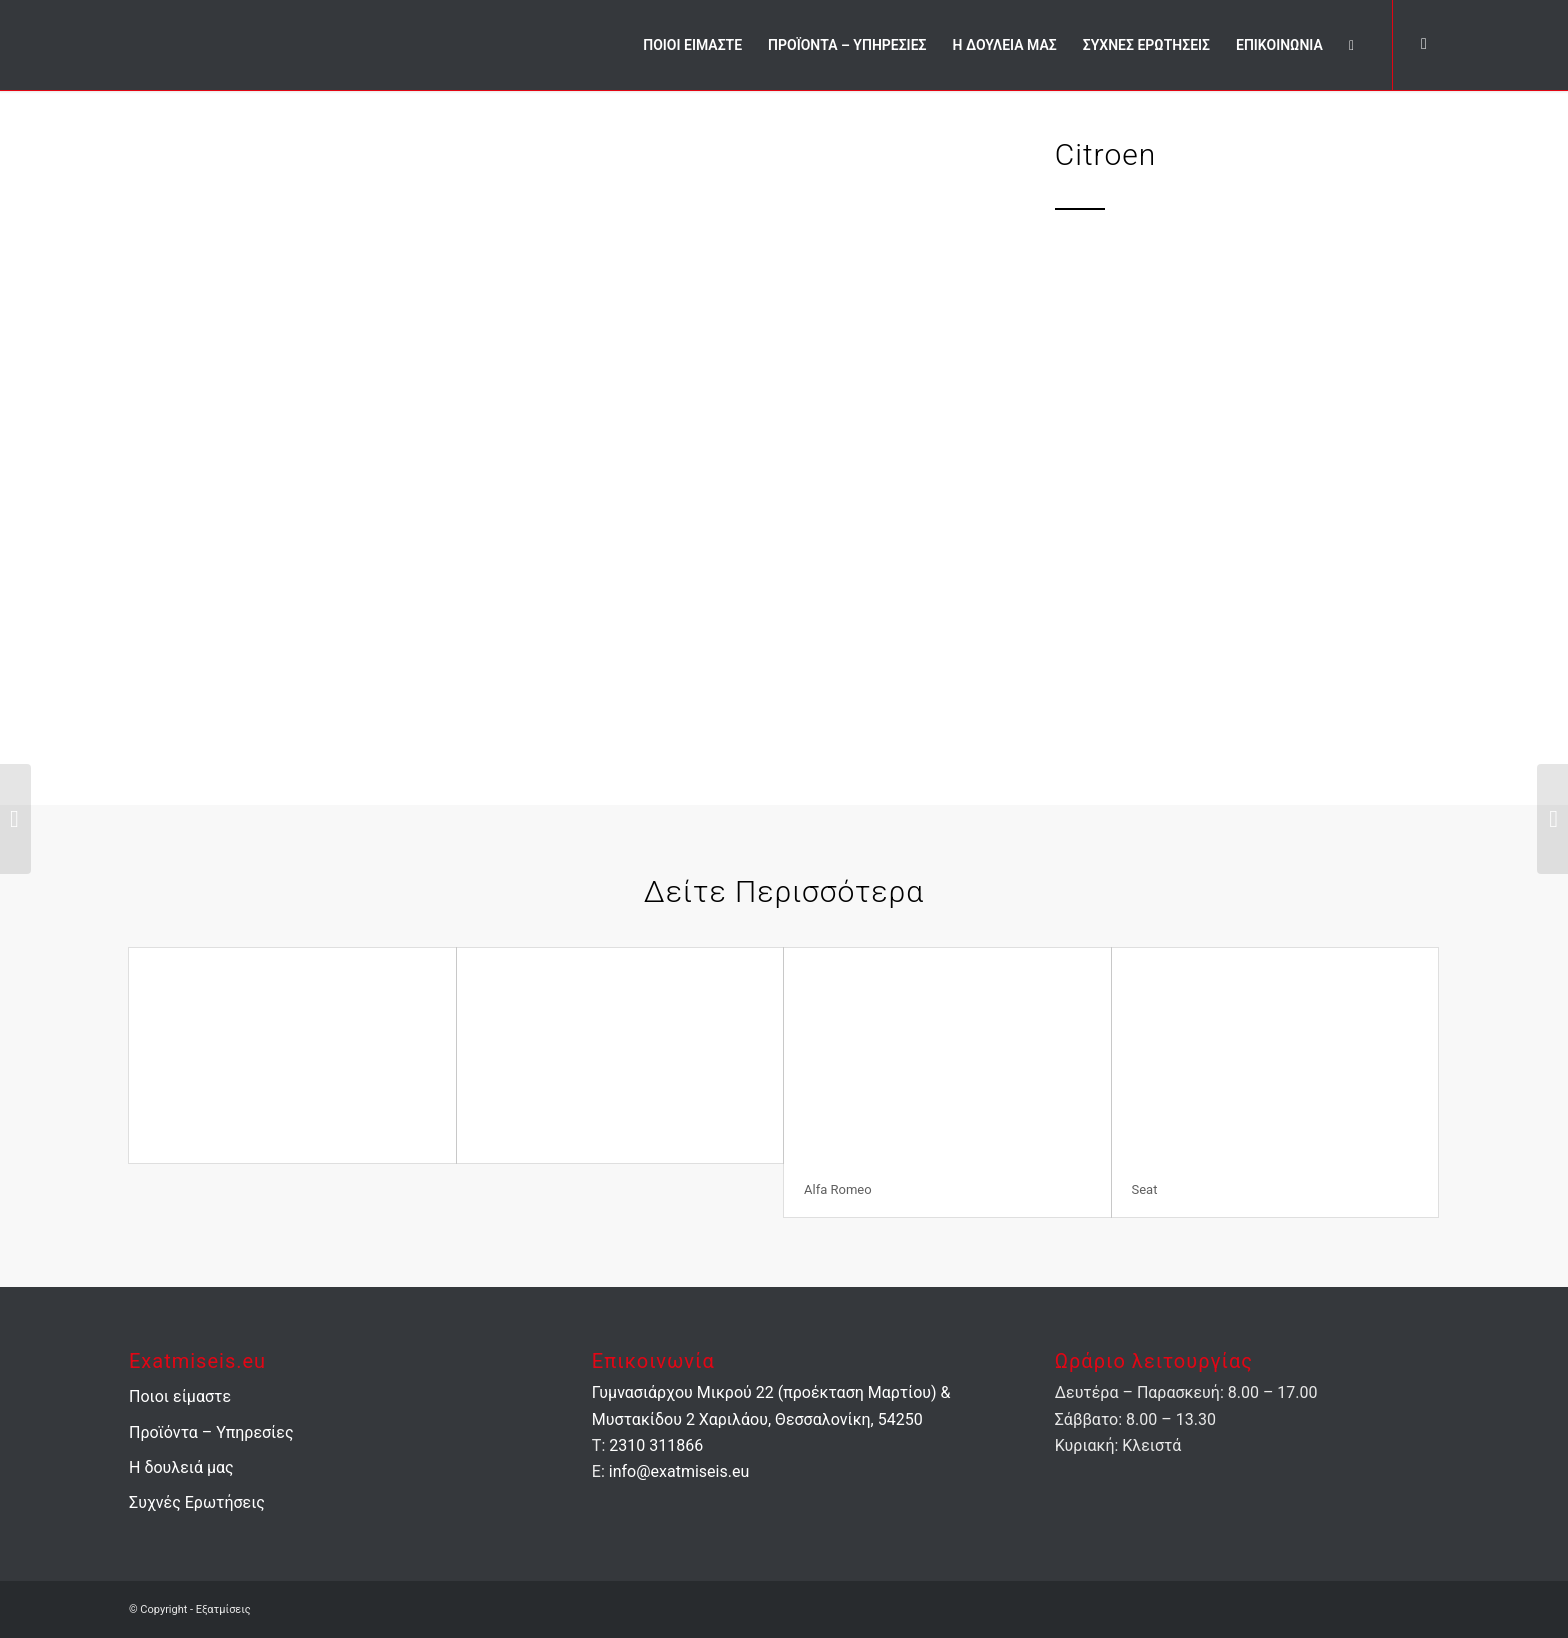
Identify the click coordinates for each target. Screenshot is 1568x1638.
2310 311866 (656, 1445)
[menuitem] (692, 45)
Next (931, 446)
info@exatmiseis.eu (679, 1471)
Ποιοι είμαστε (180, 1396)
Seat (1145, 1189)
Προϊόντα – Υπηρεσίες (211, 1432)
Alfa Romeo (838, 1189)
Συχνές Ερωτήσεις (197, 1502)
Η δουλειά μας (181, 1467)
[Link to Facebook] (1424, 44)
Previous (174, 446)
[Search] (1351, 45)
